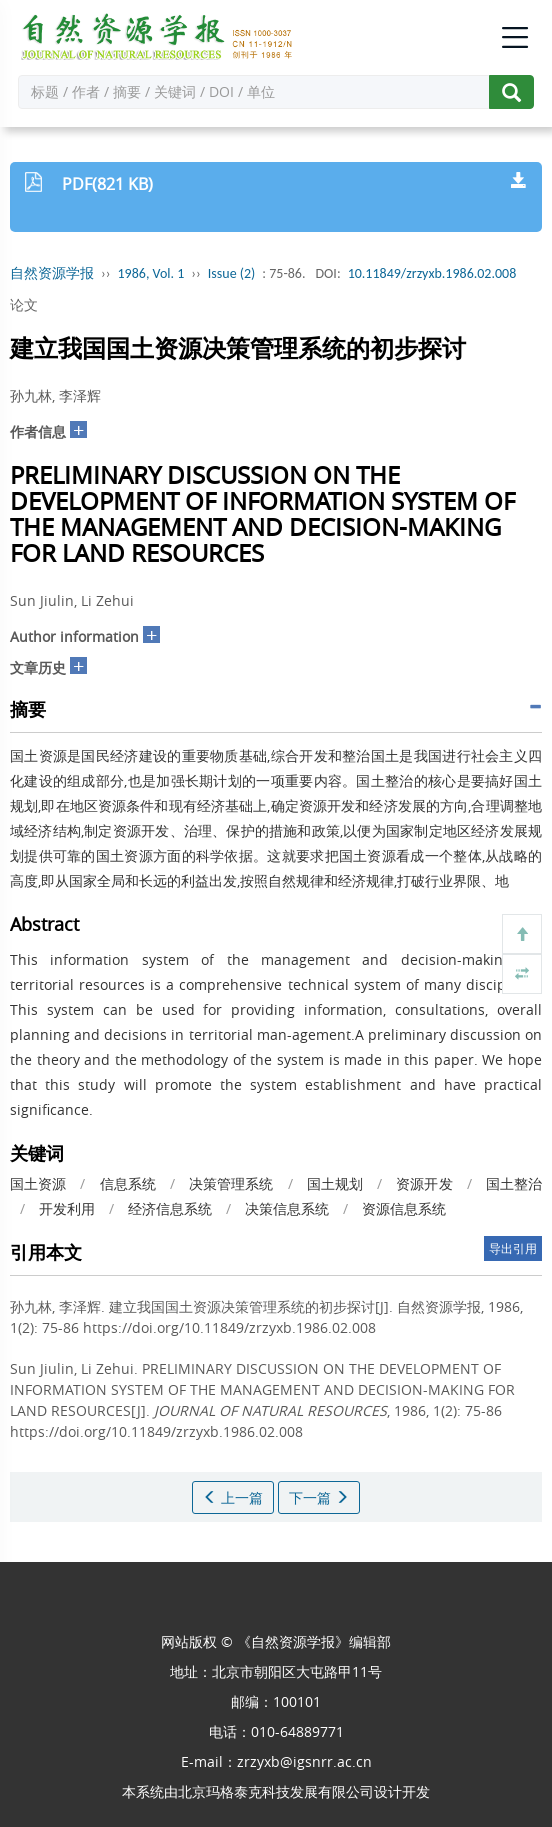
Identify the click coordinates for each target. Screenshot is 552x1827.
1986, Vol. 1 (151, 273)
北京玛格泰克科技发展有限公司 (276, 1791)
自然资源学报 (52, 273)
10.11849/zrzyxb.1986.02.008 (432, 273)
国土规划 (335, 1183)
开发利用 (67, 1208)
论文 (24, 304)
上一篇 (233, 1497)
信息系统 (128, 1183)
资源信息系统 (404, 1208)
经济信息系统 (170, 1208)
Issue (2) (232, 273)
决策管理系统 (231, 1183)
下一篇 (319, 1497)
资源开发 (424, 1183)
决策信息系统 (287, 1208)
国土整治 (514, 1183)
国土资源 (38, 1183)
